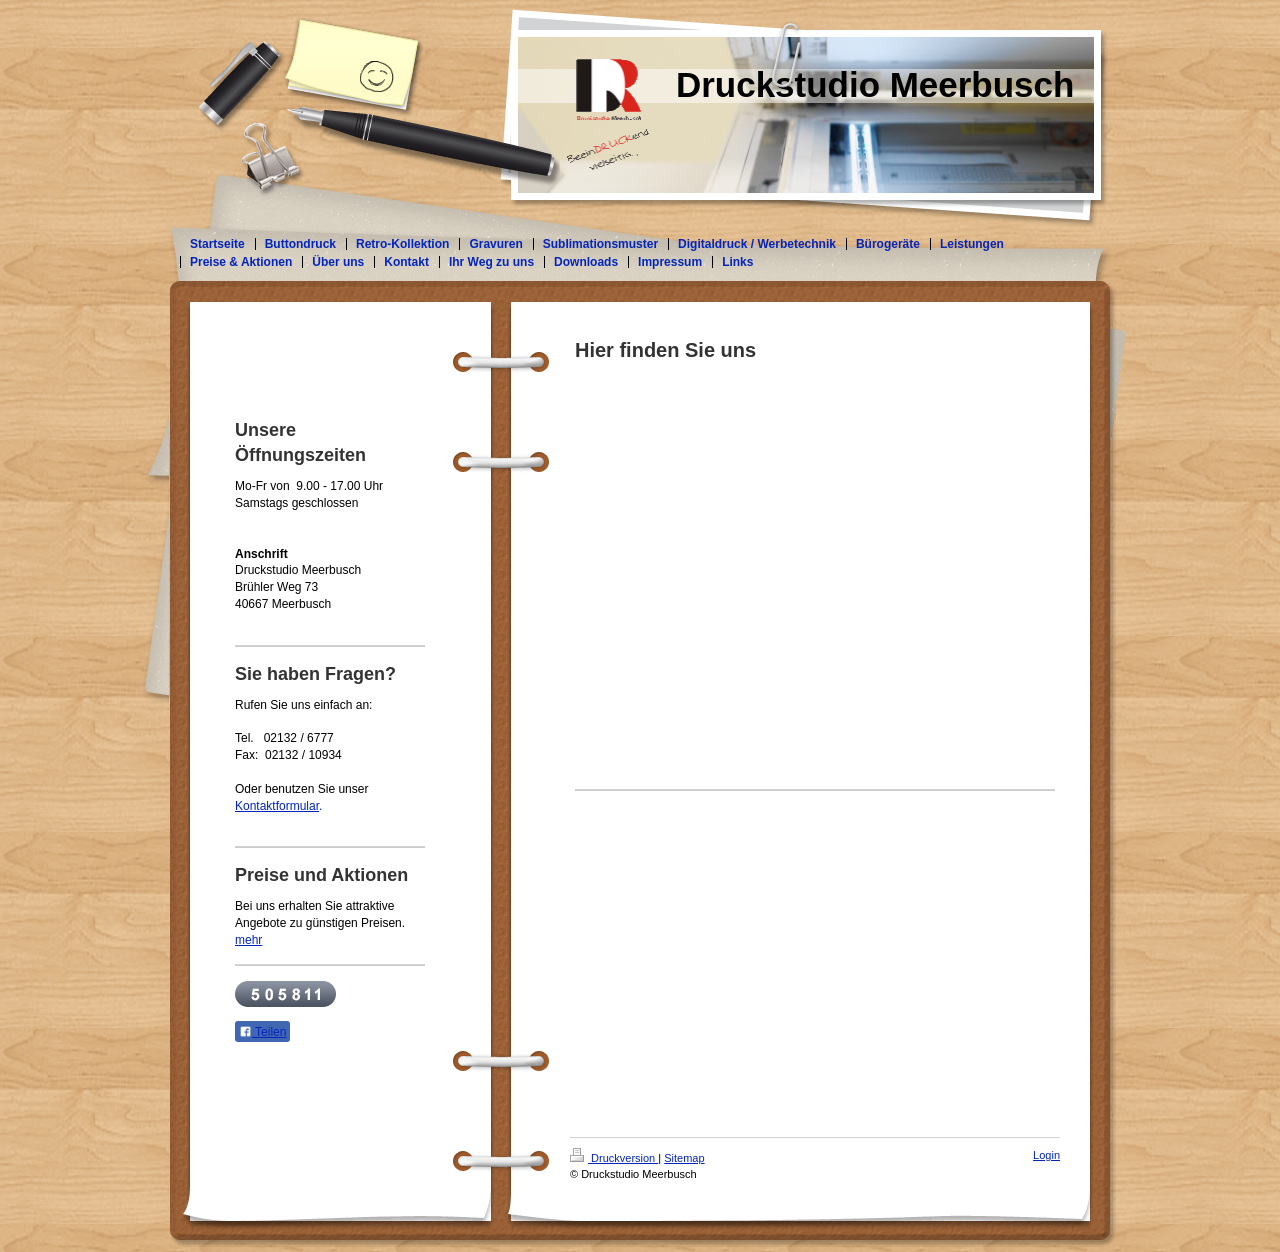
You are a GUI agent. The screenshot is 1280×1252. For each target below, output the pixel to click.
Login (1046, 1155)
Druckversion (614, 1158)
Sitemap (684, 1158)
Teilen (262, 1032)
